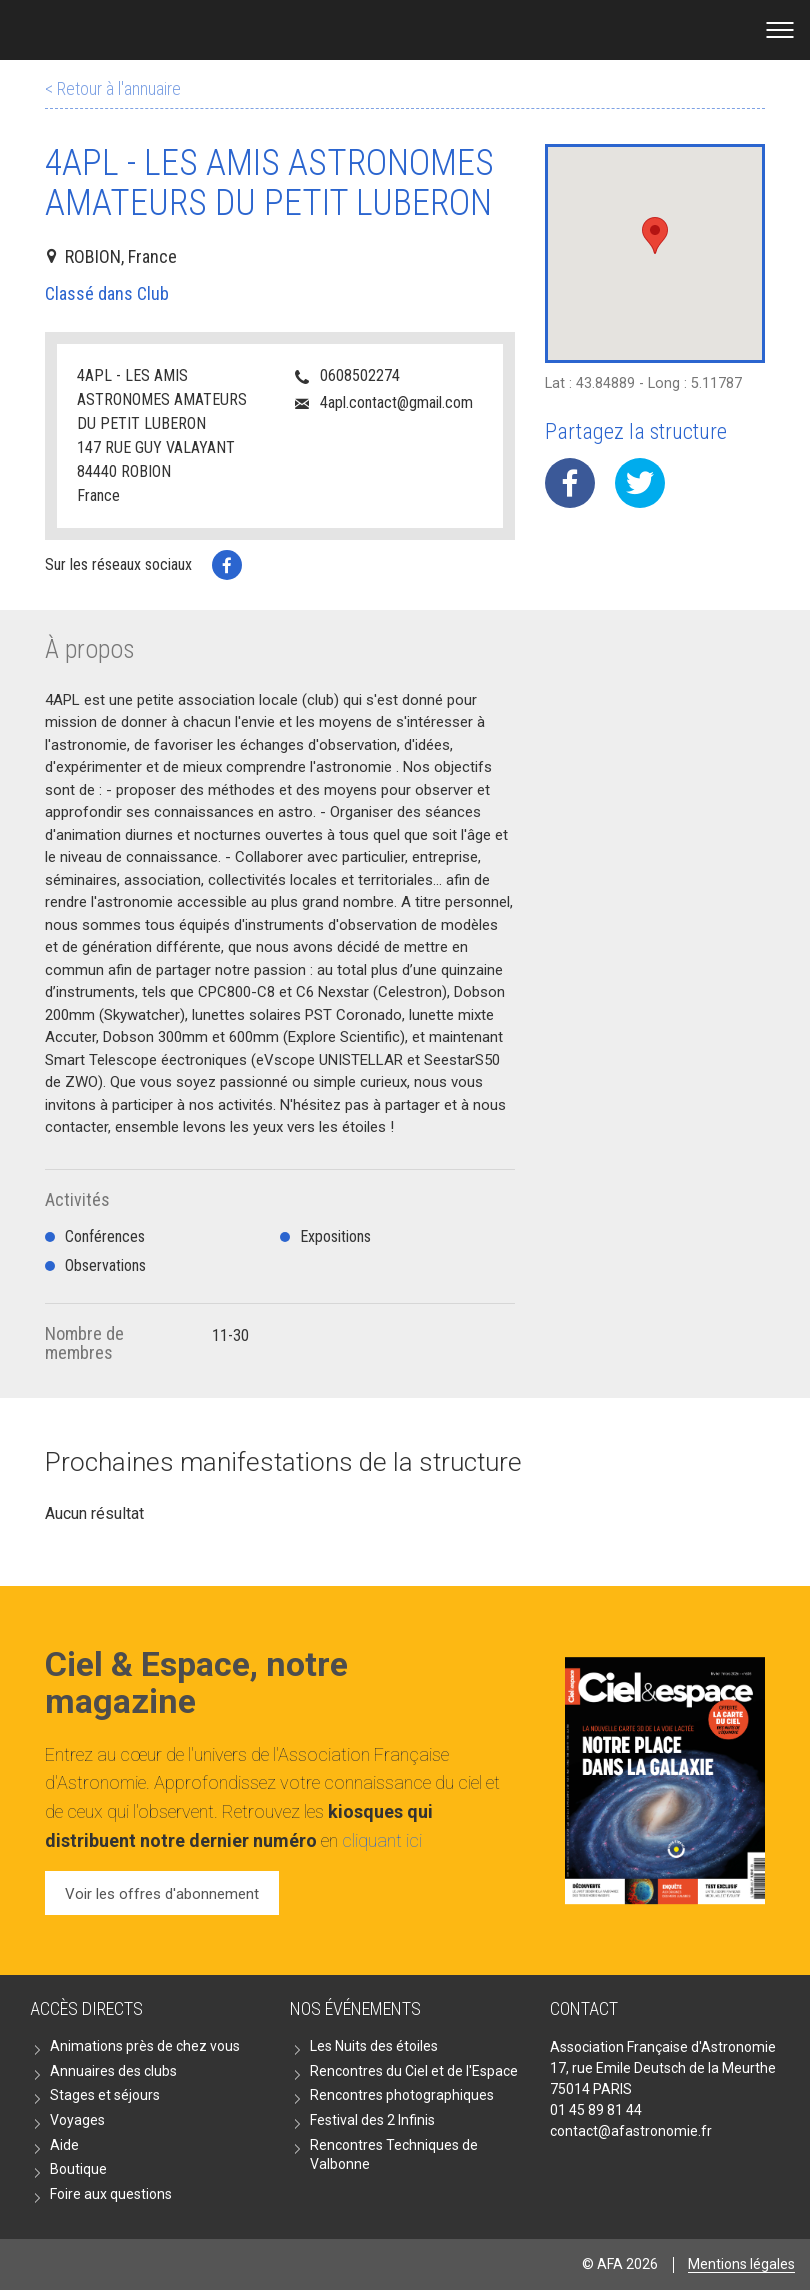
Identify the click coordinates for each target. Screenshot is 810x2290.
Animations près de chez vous (145, 2046)
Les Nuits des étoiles (374, 2046)
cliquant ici (382, 1840)
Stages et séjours (105, 2095)
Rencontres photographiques (402, 2095)
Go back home (405, 30)
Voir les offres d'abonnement (162, 1894)
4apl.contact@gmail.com (396, 402)
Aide (64, 2145)
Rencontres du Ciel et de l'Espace (414, 2071)
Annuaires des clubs (113, 2071)
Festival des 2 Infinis (372, 2120)
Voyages (77, 2120)
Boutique (78, 2169)
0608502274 (360, 375)
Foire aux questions (111, 2194)
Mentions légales (741, 2264)
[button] (655, 235)
